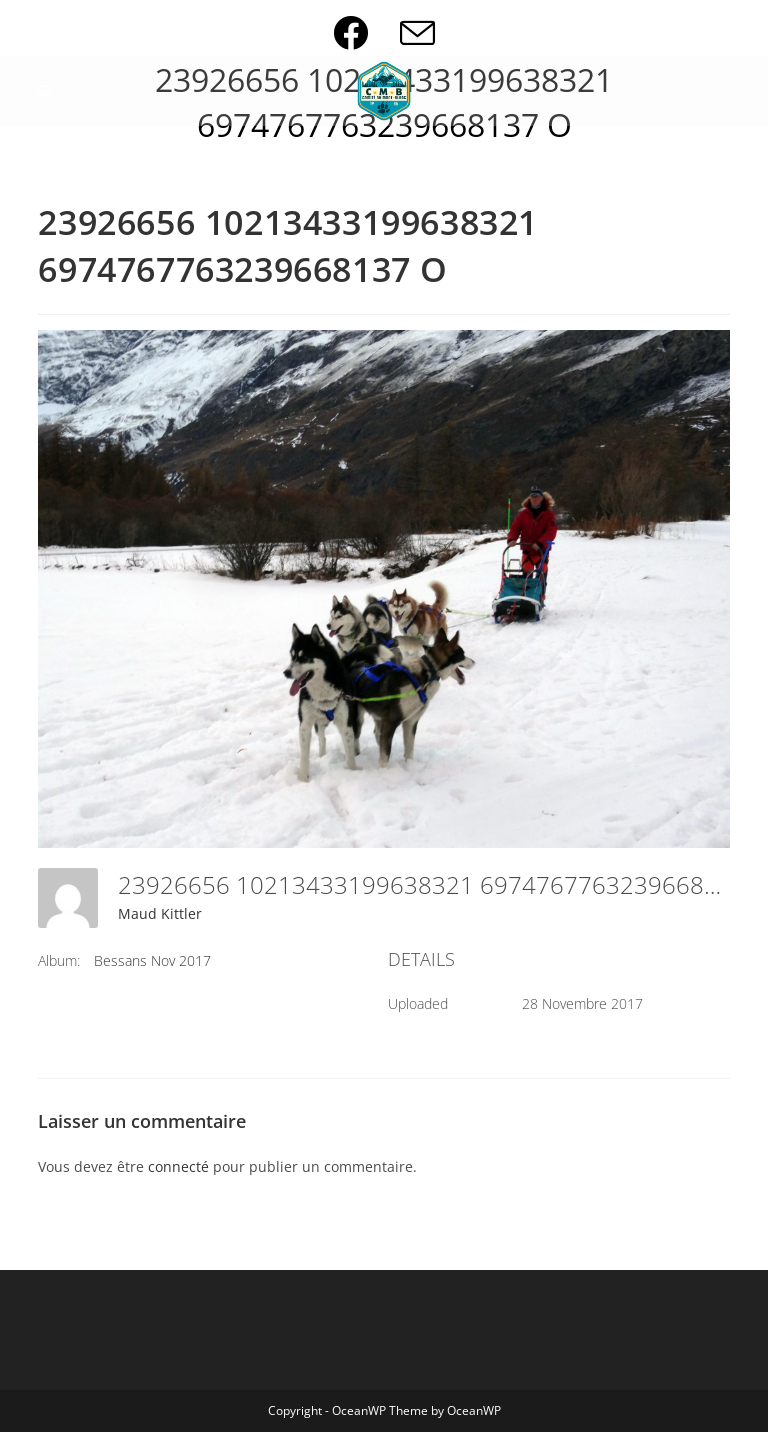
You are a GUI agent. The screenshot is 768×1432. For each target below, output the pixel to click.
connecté (178, 1166)
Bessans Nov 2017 (152, 960)
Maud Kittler (160, 913)
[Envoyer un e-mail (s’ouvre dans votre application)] (417, 32)
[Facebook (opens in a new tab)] (366, 32)
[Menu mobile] (44, 91)
